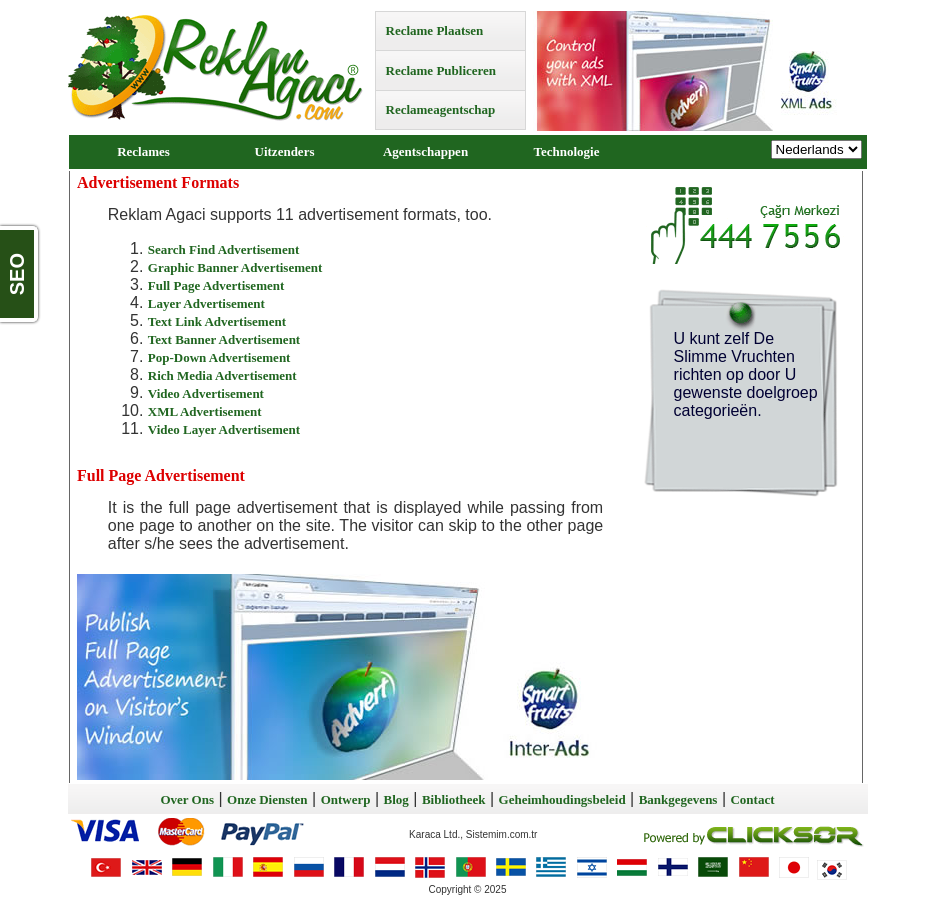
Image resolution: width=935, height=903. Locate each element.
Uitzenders (285, 151)
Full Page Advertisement (216, 285)
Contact (752, 799)
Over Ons (187, 799)
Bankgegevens (678, 799)
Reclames (143, 151)
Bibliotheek (454, 799)
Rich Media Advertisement (222, 375)
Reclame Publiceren (441, 70)
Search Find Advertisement (223, 249)
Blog (396, 799)
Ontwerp (346, 799)
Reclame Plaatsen (435, 30)
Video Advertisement (206, 393)
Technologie (567, 151)
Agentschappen (425, 151)
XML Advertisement (205, 411)
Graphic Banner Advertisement (235, 267)
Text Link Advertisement (217, 321)
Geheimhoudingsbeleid (562, 799)
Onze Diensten (267, 799)
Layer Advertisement (206, 303)
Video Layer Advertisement (224, 429)
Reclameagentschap (441, 109)
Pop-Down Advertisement (219, 357)
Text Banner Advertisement (224, 339)
